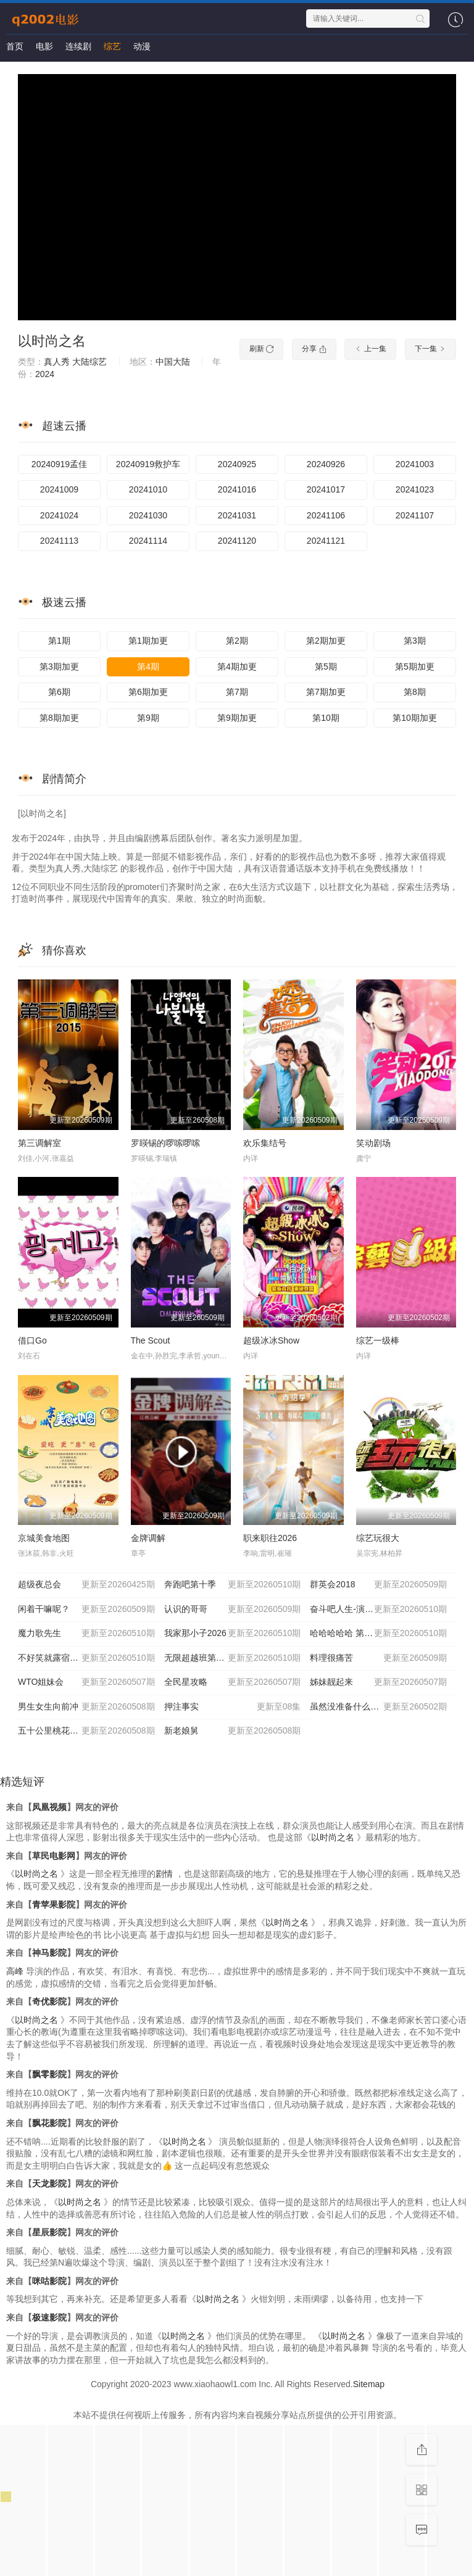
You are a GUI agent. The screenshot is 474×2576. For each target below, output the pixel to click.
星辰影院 (49, 2232)
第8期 (415, 692)
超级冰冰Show (271, 1340)
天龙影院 (49, 2183)
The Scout (150, 1340)
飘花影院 (49, 2123)
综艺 (112, 46)
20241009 (59, 489)
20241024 (59, 515)
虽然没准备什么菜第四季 (378, 1707)
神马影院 (49, 1953)
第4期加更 (237, 666)
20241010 (148, 489)
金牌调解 (148, 1538)
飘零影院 (49, 2074)
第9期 (148, 718)
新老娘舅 (232, 1731)
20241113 (59, 541)
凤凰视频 (49, 1807)
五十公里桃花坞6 (86, 1731)
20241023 (415, 489)
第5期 (326, 666)
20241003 (415, 464)
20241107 (415, 515)
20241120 (237, 541)
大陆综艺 (89, 362)
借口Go (32, 1340)
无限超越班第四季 (232, 1658)
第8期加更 (59, 718)
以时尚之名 (52, 341)
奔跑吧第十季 (232, 1585)
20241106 (326, 515)
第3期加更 (59, 666)
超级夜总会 (86, 1585)
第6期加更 (148, 692)
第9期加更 (237, 718)
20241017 (326, 489)
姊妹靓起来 (378, 1682)
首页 (14, 46)
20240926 (326, 464)
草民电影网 (53, 1856)
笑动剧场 (373, 1143)
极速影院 (49, 2317)
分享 (314, 348)
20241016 (237, 489)
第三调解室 (39, 1143)
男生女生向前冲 (86, 1707)
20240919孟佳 (59, 464)
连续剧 (78, 46)
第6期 (59, 692)
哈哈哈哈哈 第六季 (378, 1633)
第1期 (59, 641)
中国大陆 (173, 362)
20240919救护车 (148, 464)
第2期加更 (326, 641)
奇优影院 (49, 2001)
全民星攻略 (232, 1682)
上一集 (370, 348)
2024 (44, 374)
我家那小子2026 (232, 1633)
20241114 (148, 541)
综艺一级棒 (377, 1340)
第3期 (415, 641)
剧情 (164, 1874)
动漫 (142, 46)
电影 (44, 46)
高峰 (14, 1971)
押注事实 (232, 1707)
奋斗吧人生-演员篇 (378, 1609)
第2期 (237, 641)
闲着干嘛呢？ (86, 1609)
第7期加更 (326, 692)
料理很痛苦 (378, 1658)
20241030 (148, 515)
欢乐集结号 (264, 1143)
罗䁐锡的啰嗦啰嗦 (165, 1143)
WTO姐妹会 (86, 1682)
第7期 (237, 692)
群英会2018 (378, 1585)
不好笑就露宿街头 (86, 1658)
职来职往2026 (270, 1538)
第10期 (325, 718)
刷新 (261, 348)
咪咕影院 (49, 2281)
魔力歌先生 (86, 1633)
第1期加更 (148, 641)
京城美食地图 (44, 1538)
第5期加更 (414, 666)
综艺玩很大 (377, 1538)
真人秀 (57, 362)
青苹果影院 (53, 1904)
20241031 (237, 515)
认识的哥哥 (232, 1609)
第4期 (148, 666)
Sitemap (369, 2384)
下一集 (430, 348)
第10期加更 (415, 718)
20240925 (237, 464)
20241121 (326, 541)
